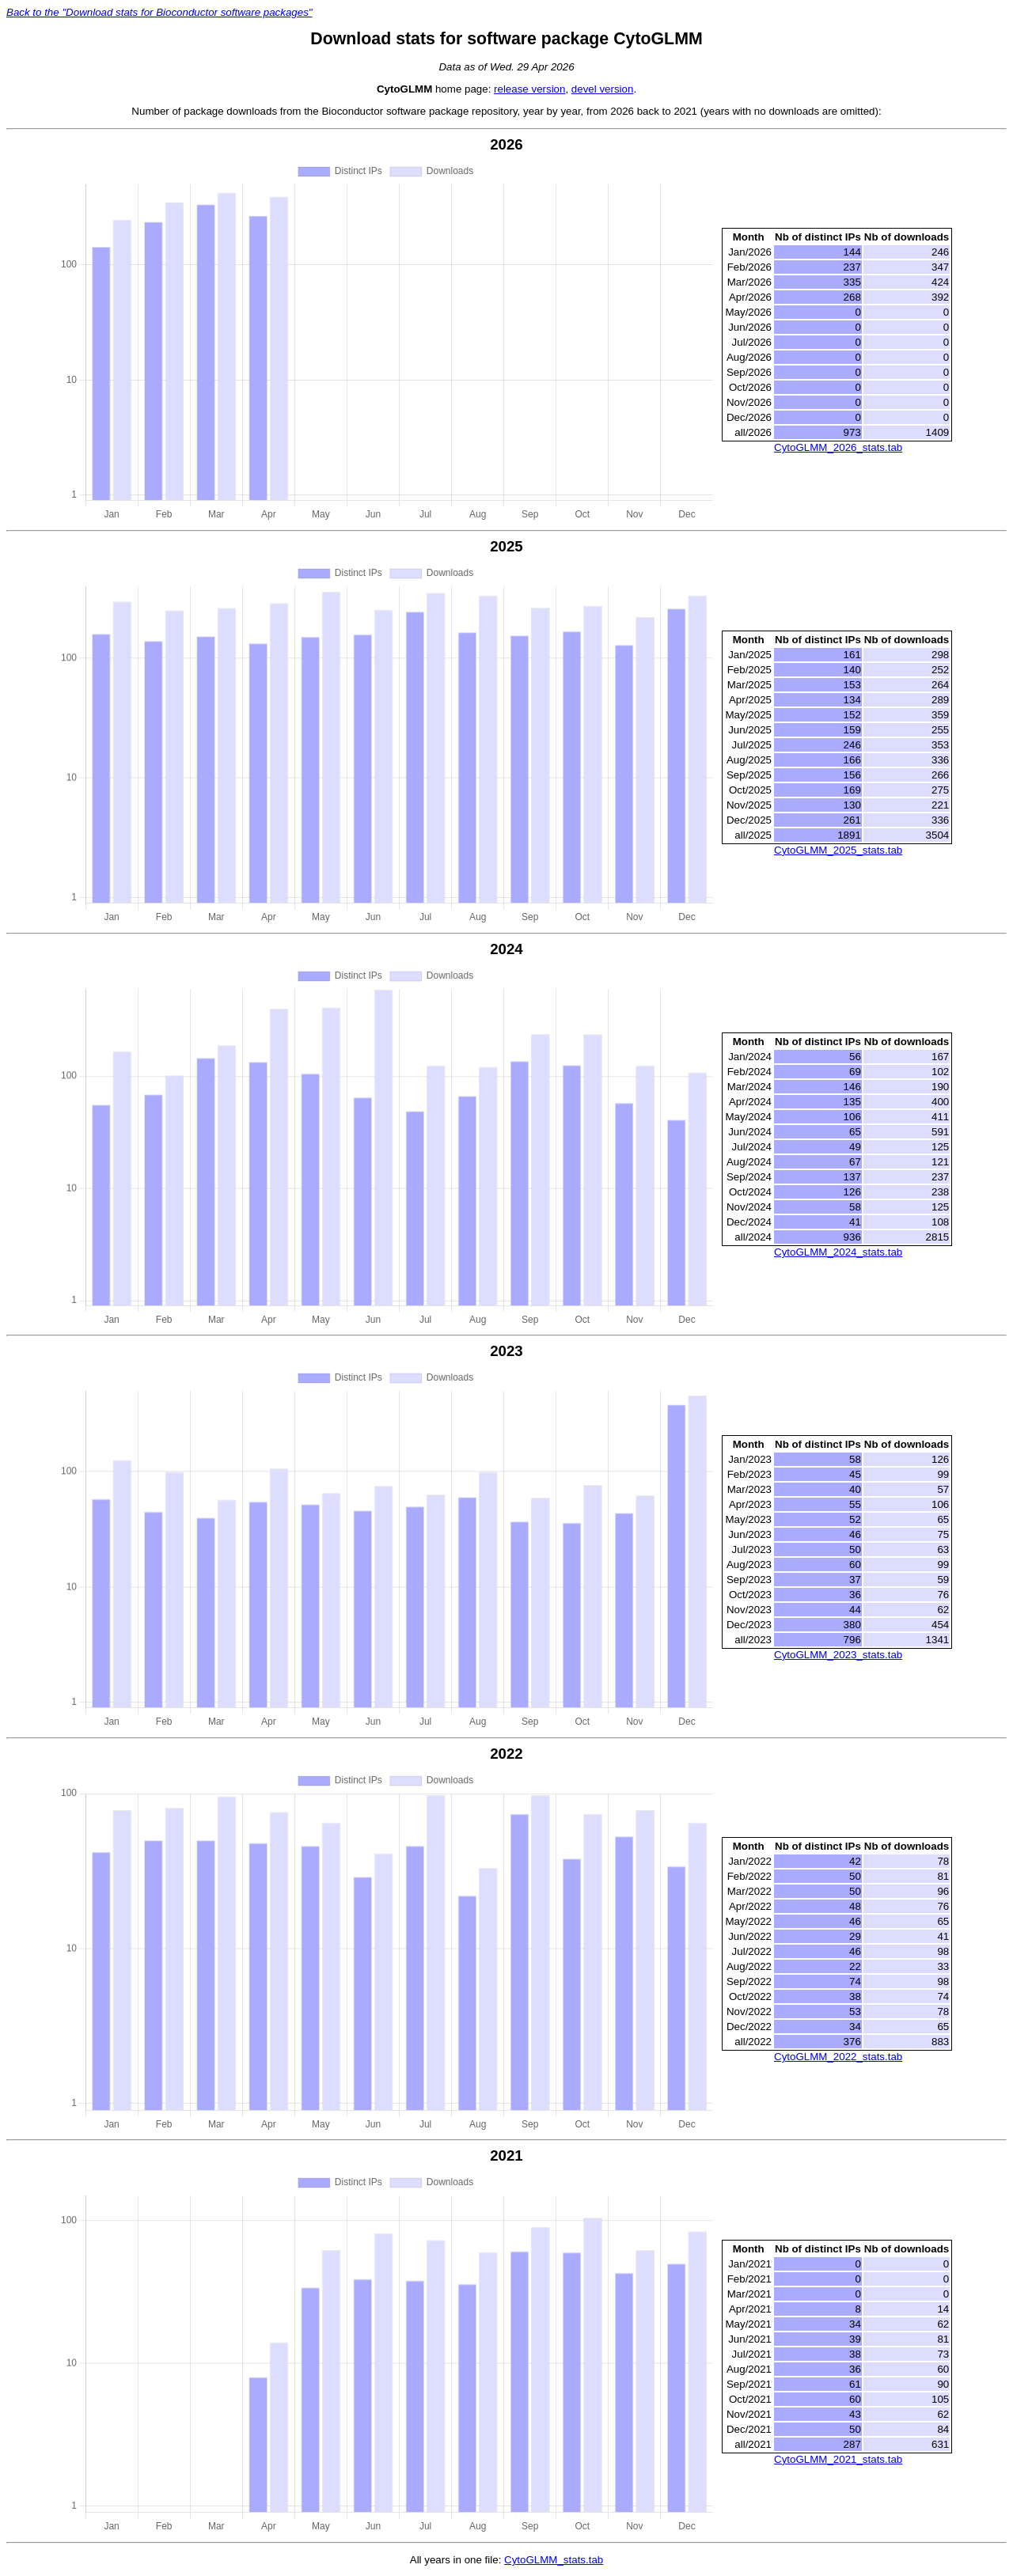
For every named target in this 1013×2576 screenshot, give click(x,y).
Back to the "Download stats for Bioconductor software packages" (159, 12)
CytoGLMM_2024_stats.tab (838, 1252)
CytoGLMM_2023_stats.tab (838, 1655)
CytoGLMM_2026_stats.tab (838, 447)
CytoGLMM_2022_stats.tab (838, 2057)
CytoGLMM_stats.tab (553, 2560)
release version (529, 89)
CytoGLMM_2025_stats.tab (838, 850)
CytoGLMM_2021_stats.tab (838, 2459)
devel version (602, 89)
